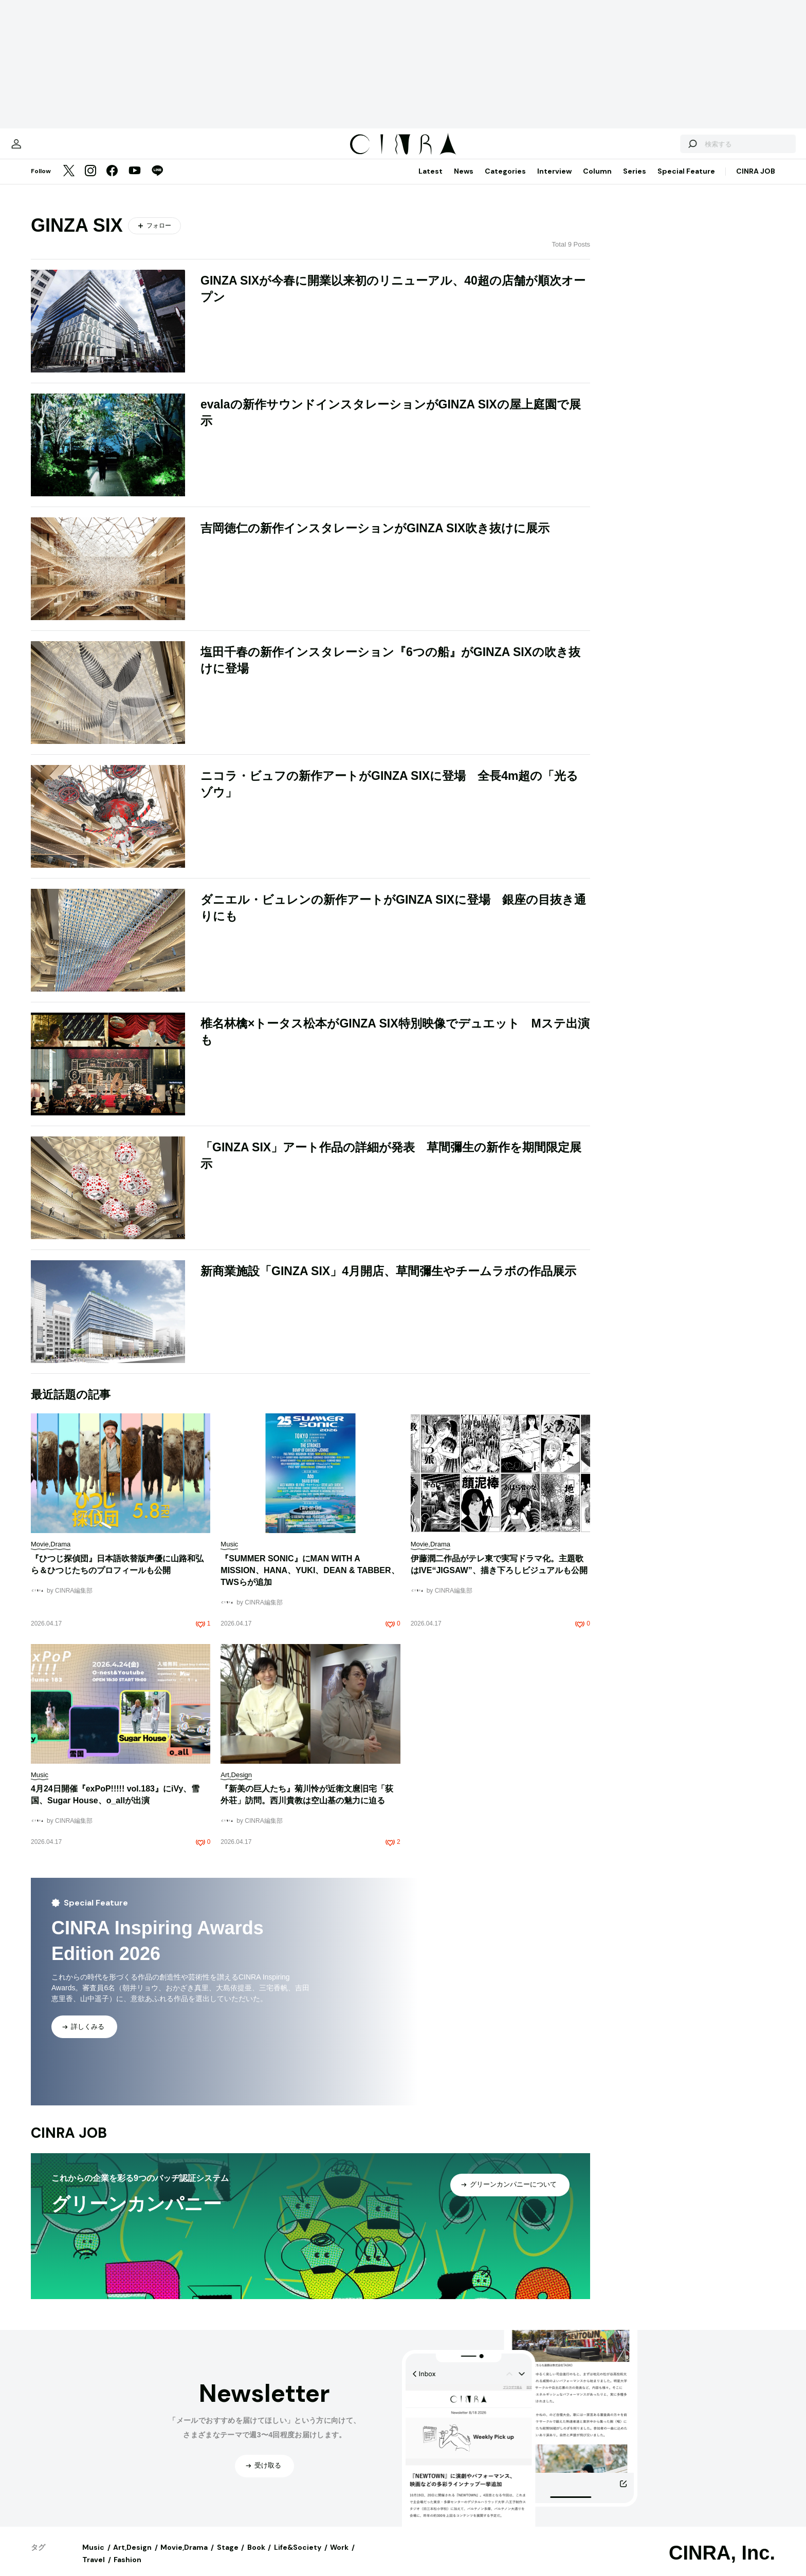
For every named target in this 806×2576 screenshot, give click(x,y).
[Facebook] (112, 182)
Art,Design (132, 2557)
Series (634, 181)
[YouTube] (134, 182)
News (463, 181)
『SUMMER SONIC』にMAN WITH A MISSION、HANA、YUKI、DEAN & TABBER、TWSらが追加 (310, 1580)
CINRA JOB (755, 181)
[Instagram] (90, 182)
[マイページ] (52, 149)
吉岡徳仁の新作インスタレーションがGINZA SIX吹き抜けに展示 (374, 538)
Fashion (127, 2569)
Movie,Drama (184, 2557)
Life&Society (297, 2557)
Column (597, 181)
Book (256, 2557)
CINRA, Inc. (722, 2563)
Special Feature (686, 181)
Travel (93, 2569)
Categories (505, 181)
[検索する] (656, 149)
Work (339, 2557)
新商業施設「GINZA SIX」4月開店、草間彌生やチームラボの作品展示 (388, 1281)
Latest (430, 181)
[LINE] (157, 182)
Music (93, 2557)
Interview (554, 181)
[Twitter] (69, 182)
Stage (228, 2557)
